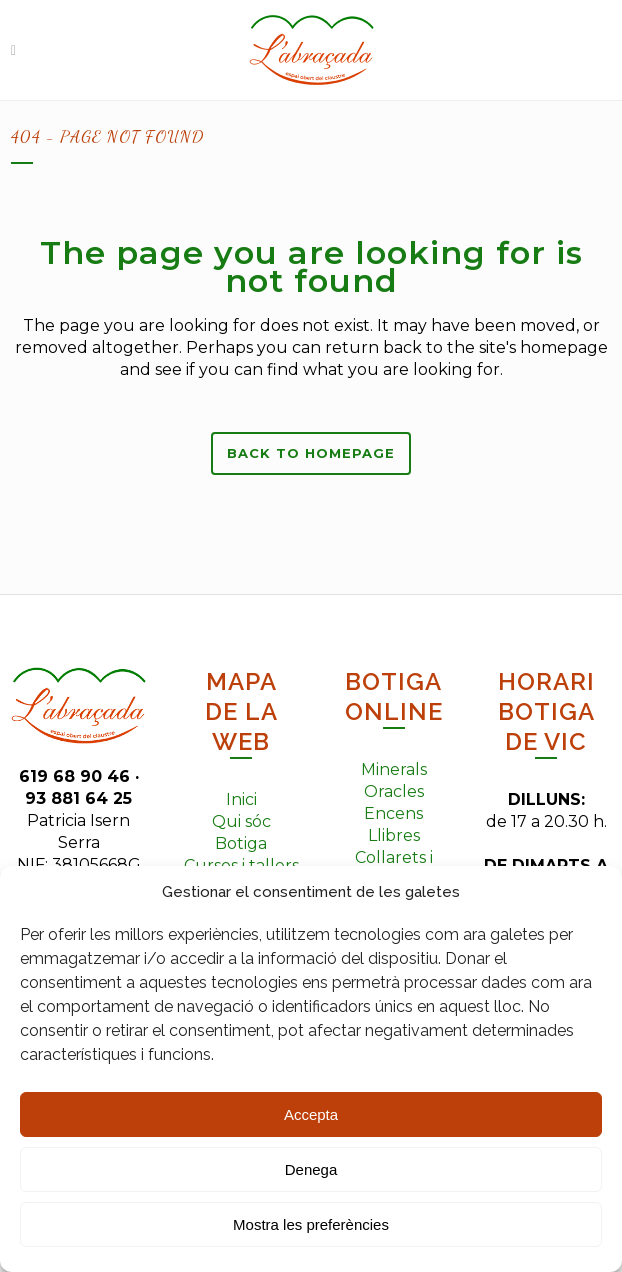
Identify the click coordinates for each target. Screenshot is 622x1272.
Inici (241, 799)
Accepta (311, 1114)
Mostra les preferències (311, 1224)
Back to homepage (311, 453)
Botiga (241, 843)
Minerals (394, 769)
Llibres (394, 835)
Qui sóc (241, 821)
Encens (393, 813)
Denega (311, 1169)
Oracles (394, 791)
